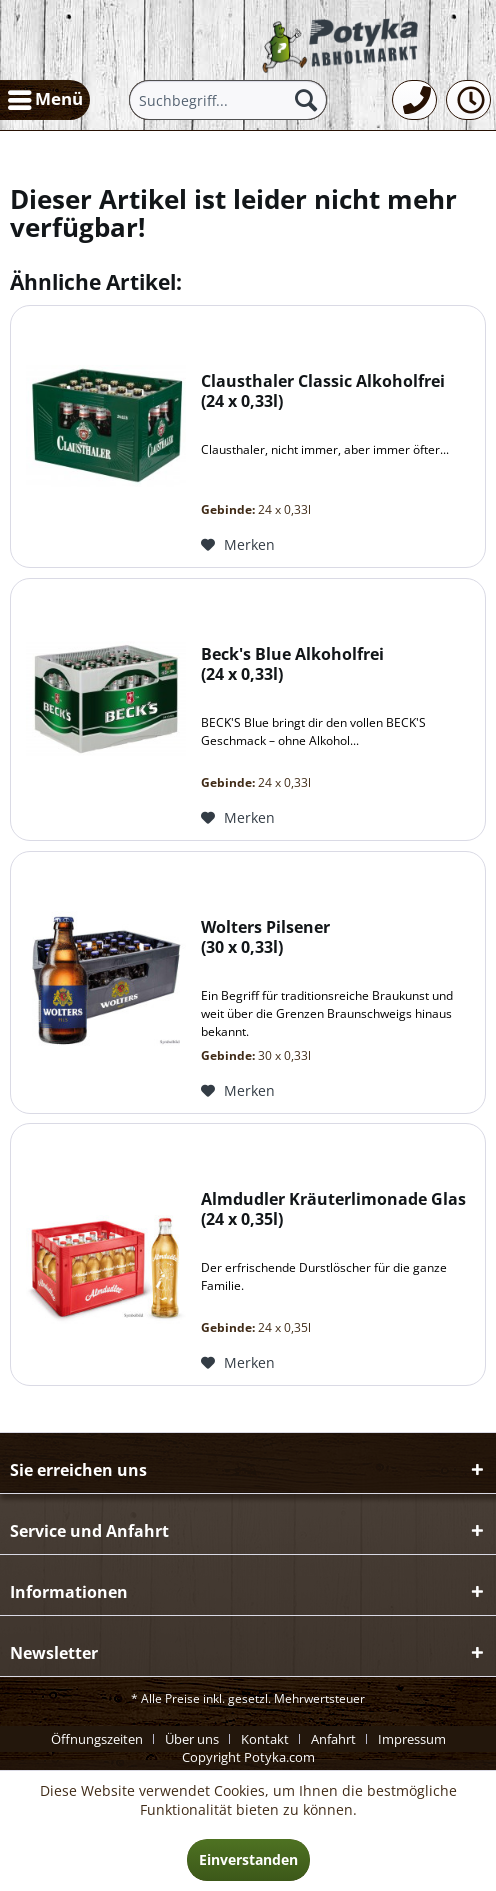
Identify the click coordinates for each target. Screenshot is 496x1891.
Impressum (412, 1739)
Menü (45, 97)
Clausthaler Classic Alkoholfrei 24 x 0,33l (323, 391)
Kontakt (265, 1739)
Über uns (192, 1739)
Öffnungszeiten (97, 1739)
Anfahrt (333, 1739)
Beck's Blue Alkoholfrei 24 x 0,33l (292, 664)
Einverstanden (248, 1859)
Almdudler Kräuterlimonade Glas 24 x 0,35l (333, 1209)
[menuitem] (45, 100)
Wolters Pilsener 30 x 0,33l (265, 937)
